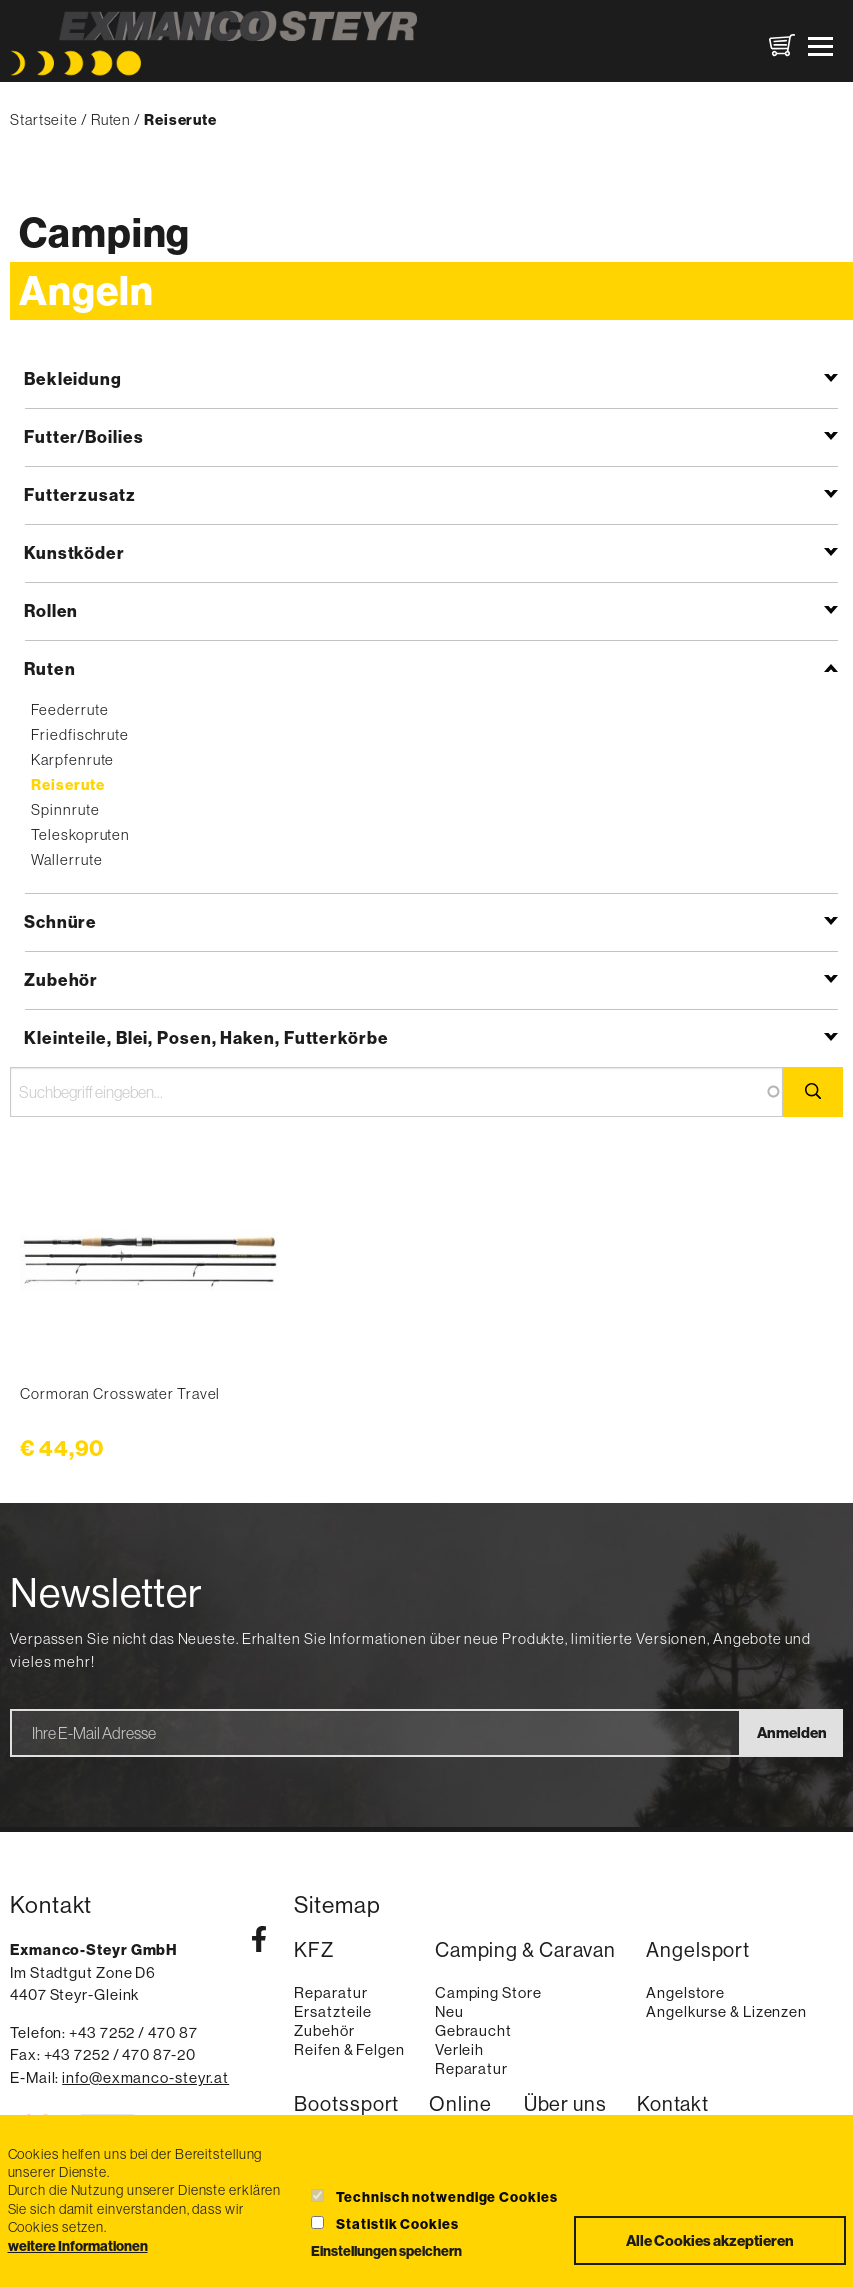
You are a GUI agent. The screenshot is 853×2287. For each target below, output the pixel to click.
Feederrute (69, 709)
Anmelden (792, 1732)
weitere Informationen (78, 2246)
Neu (449, 2011)
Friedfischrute (80, 734)
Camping (104, 232)
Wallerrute (66, 859)
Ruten (111, 119)
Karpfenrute (72, 759)
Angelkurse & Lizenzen (726, 2011)
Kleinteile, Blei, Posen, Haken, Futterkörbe (206, 1037)
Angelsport (698, 1950)
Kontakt (673, 2104)
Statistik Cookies (397, 2224)
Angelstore (685, 1992)
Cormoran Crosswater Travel (120, 1393)
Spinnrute (65, 809)
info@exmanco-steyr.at (145, 2077)
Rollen (51, 610)
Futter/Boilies (84, 436)
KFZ (314, 1950)
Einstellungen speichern (386, 2251)
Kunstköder (74, 552)
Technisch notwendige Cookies (446, 2197)
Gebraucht (473, 2030)
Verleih (459, 2049)
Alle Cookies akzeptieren (710, 2240)
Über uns (565, 2104)
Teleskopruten (80, 834)
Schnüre (60, 921)
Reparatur (330, 1992)
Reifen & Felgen (349, 2049)
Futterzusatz (80, 494)
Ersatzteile (333, 2011)
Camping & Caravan (525, 1950)
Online (460, 2104)
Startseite (44, 119)
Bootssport (346, 2104)
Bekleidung (73, 378)
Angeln (86, 290)
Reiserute (67, 784)
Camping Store (488, 1992)
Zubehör (61, 979)
